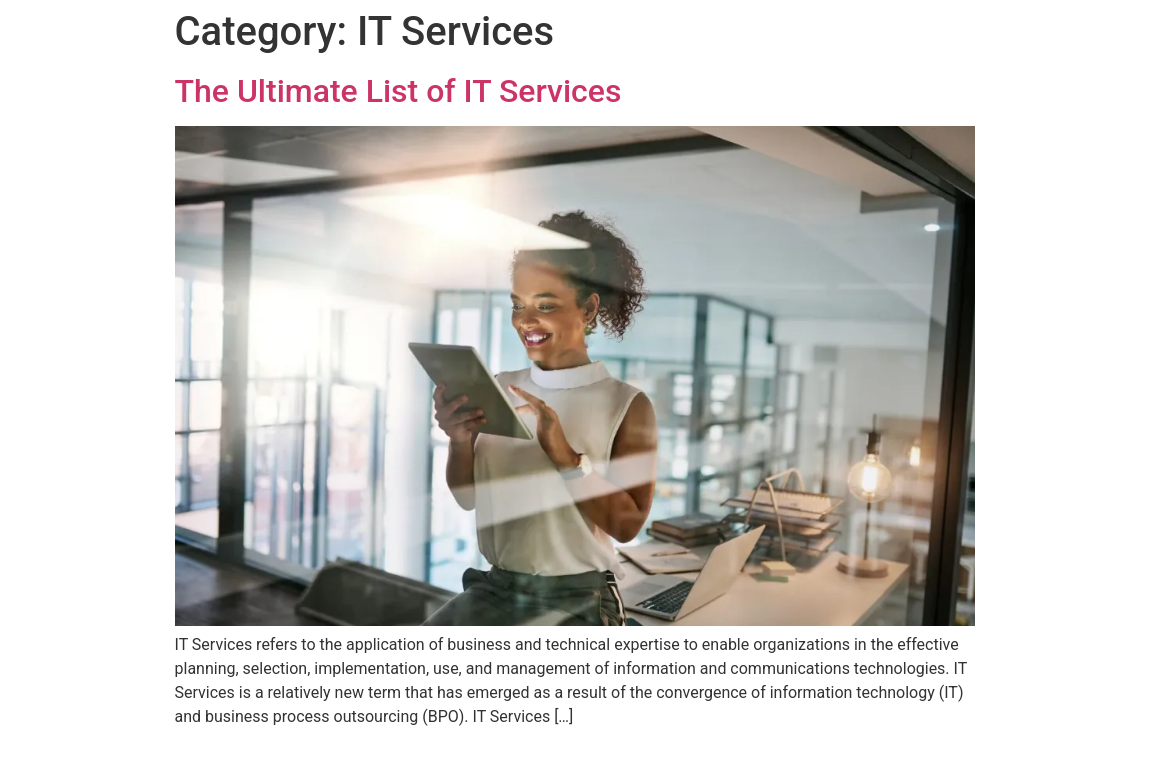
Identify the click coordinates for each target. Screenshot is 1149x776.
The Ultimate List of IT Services (398, 91)
